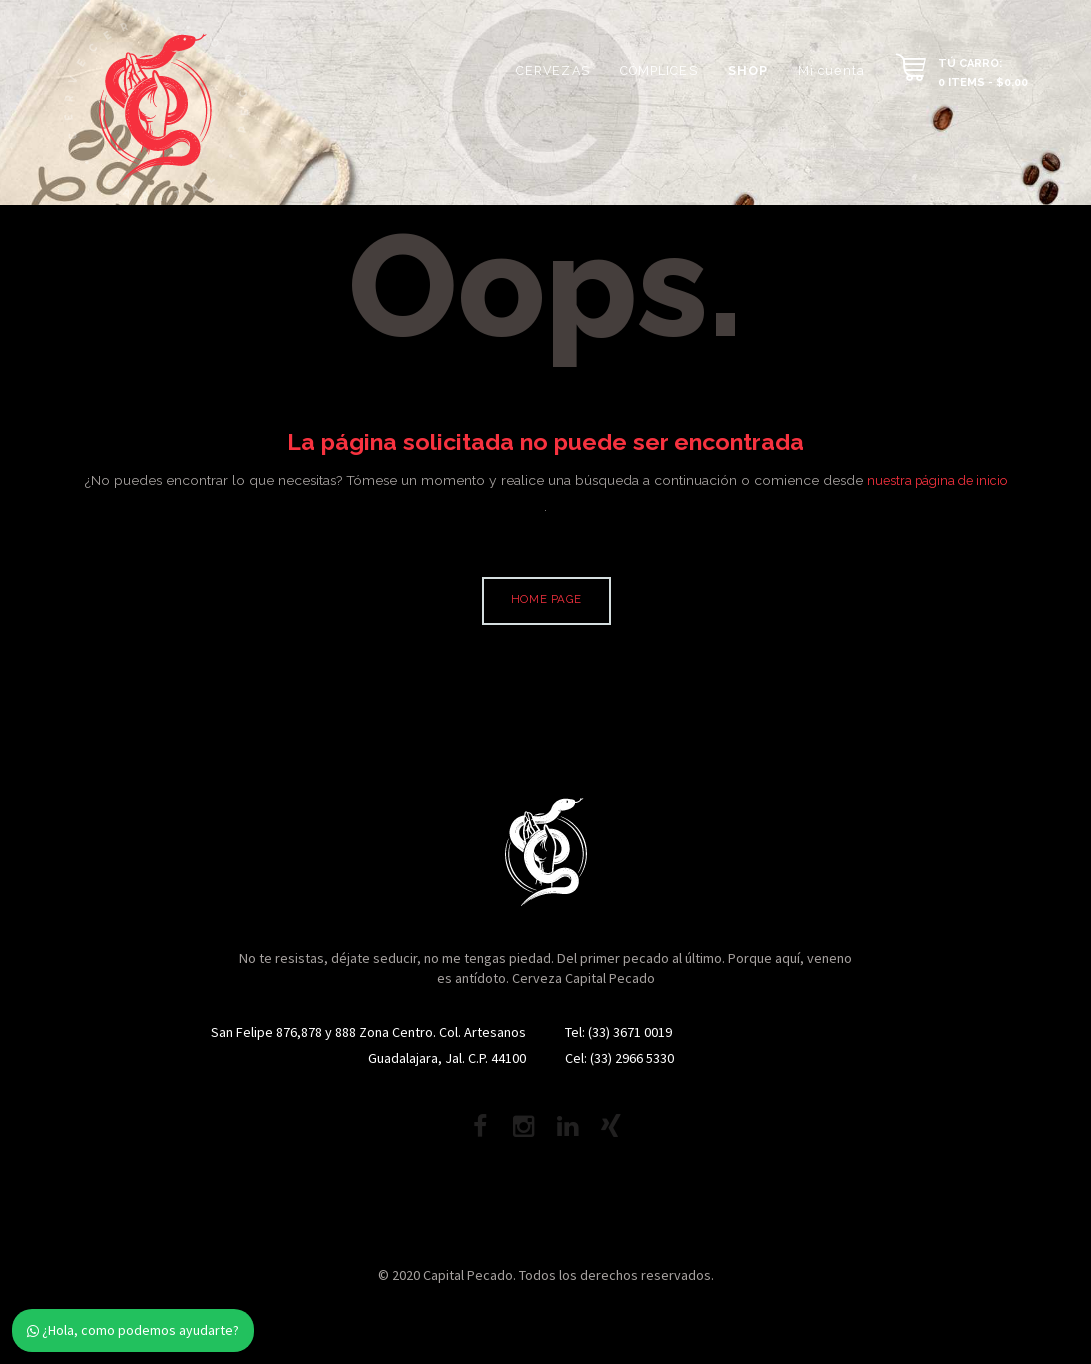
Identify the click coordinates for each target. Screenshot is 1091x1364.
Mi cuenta (831, 70)
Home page (547, 602)
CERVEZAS (553, 70)
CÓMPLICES (659, 70)
